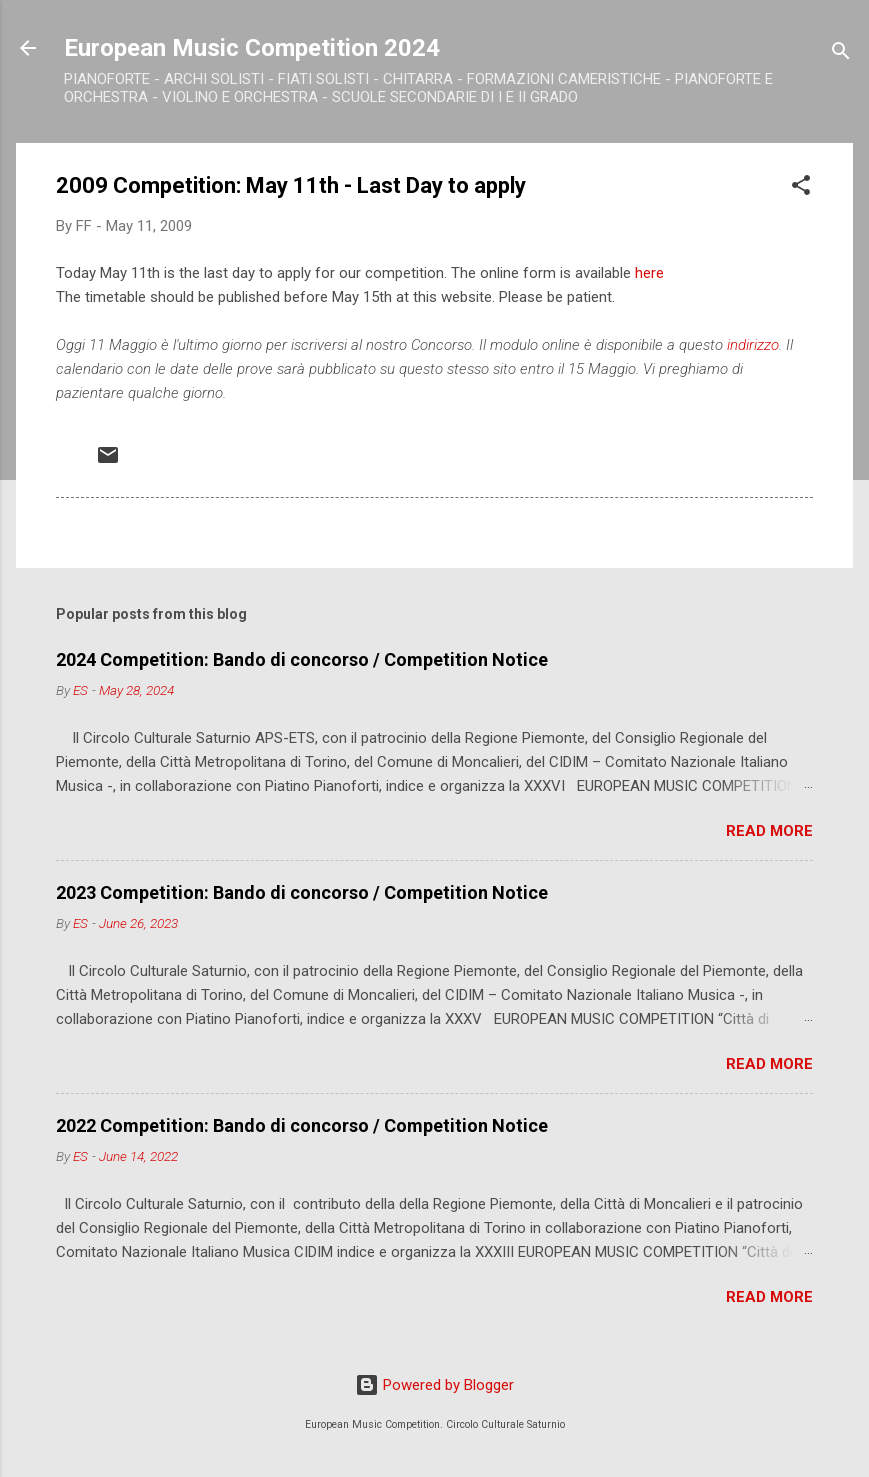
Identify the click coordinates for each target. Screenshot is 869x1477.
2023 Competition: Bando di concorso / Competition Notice (302, 892)
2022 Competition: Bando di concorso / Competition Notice (302, 1125)
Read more (769, 831)
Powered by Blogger (434, 1385)
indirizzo (753, 345)
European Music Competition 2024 (252, 48)
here (649, 273)
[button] (801, 188)
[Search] (841, 54)
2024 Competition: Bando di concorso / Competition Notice (302, 659)
